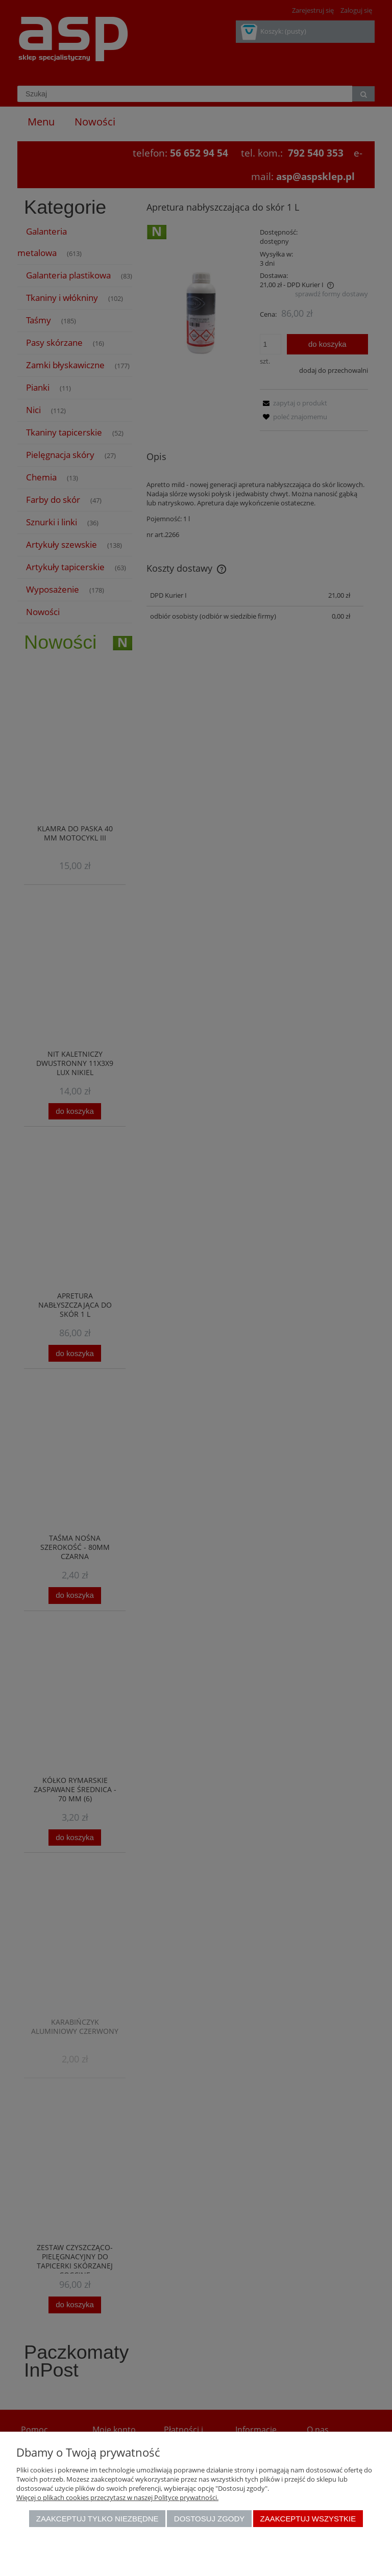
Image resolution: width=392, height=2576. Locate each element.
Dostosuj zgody (209, 2518)
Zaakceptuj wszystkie (308, 2518)
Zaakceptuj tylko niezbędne (97, 2518)
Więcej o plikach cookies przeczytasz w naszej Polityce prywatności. (117, 2497)
